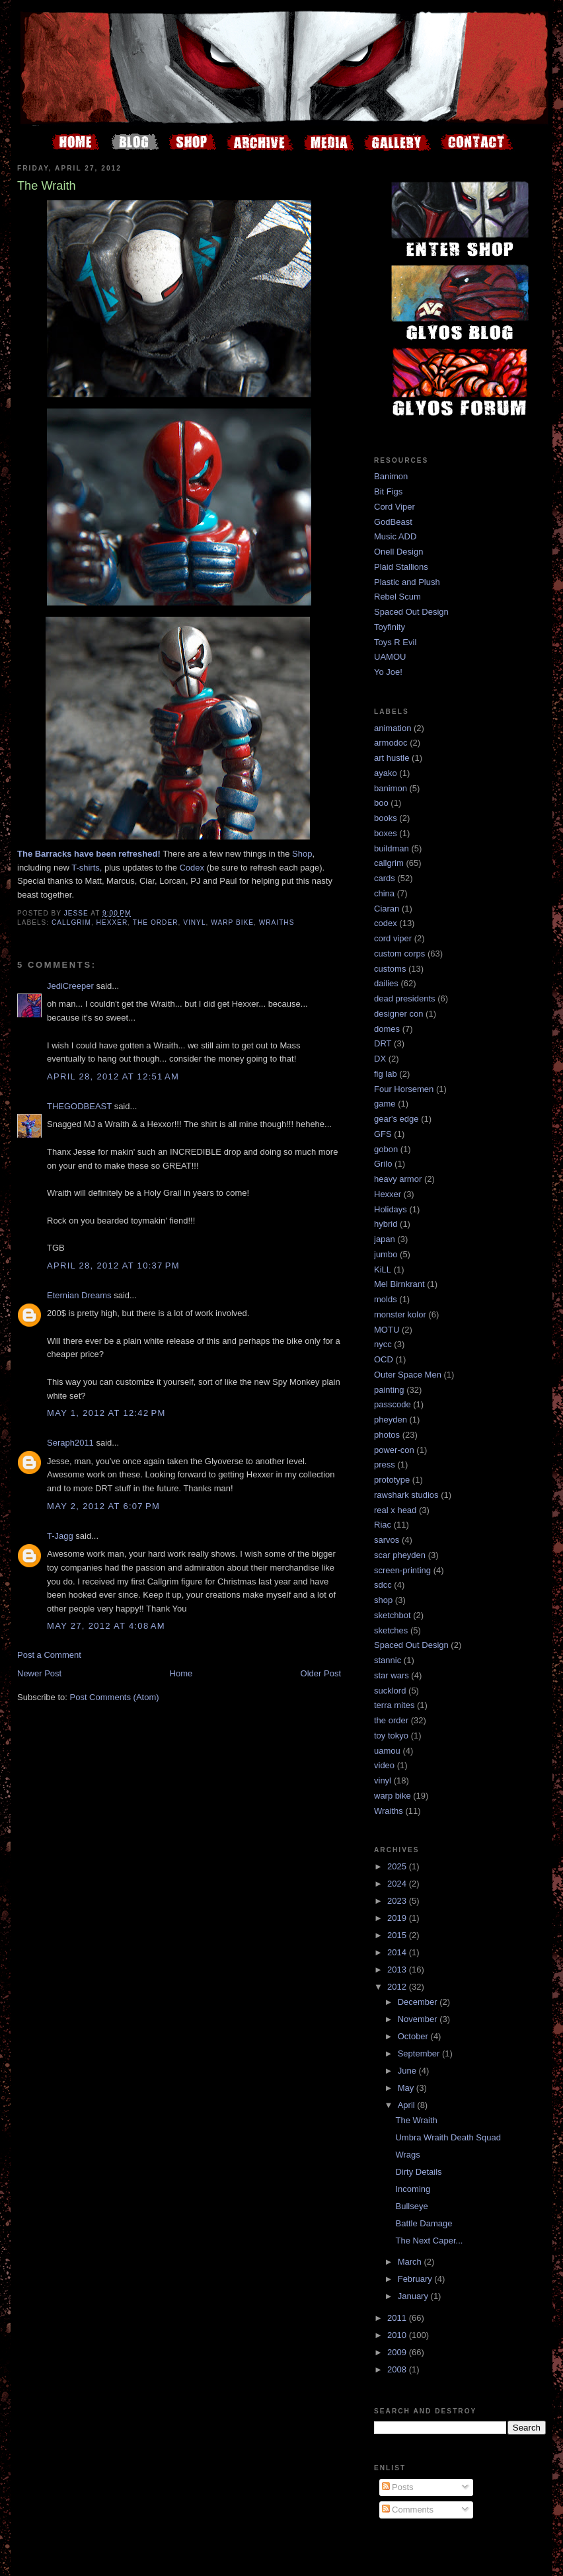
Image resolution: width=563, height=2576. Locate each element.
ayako (385, 773)
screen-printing (402, 1570)
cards (384, 878)
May (407, 2088)
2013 (398, 1969)
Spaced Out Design (411, 612)
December (419, 2002)
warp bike (232, 922)
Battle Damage (423, 2223)
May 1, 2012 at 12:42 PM (106, 1413)
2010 (398, 2335)
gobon (386, 1149)
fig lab (385, 1074)
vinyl (194, 922)
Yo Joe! (388, 672)
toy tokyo (391, 1735)
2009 (398, 2352)
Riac (382, 1525)
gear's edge (396, 1119)
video (384, 1765)
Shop (302, 854)
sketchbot (392, 1615)
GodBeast (393, 522)
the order (155, 922)
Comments (407, 2510)
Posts (398, 2487)
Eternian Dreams (79, 1295)
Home (181, 1673)
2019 (398, 1918)
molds (385, 1299)
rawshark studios (406, 1495)
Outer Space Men (407, 1375)
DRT (382, 1043)
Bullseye (411, 2206)
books (385, 818)
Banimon (391, 476)
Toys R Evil (395, 642)
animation (392, 728)
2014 (398, 1952)
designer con (398, 1014)
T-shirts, (86, 868)
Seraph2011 (70, 1443)
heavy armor (398, 1179)
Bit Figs (388, 491)
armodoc (391, 743)
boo (381, 803)
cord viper (393, 938)
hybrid (385, 1224)
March (411, 2262)
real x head (395, 1510)
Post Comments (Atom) (114, 1697)
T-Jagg (60, 1536)
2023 (398, 1901)
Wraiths (277, 922)
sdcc (383, 1585)
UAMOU (390, 657)
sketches (391, 1630)
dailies (386, 983)
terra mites (394, 1705)
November (419, 2019)
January (414, 2296)
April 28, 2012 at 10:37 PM (113, 1265)
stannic (387, 1660)
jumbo (385, 1254)
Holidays (390, 1209)
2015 (398, 1935)
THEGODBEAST (79, 1106)
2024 (398, 1884)
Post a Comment (49, 1655)
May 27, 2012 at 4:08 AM (106, 1626)
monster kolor (400, 1314)
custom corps (399, 953)
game (385, 1104)
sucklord (390, 1691)
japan (384, 1239)
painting (389, 1390)
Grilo (383, 1164)
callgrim (71, 922)
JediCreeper (70, 986)
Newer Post (39, 1673)
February (416, 2279)
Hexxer (112, 922)
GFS (383, 1134)
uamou (387, 1751)
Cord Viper (394, 507)
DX (380, 1059)
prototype (392, 1480)
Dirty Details (418, 2172)
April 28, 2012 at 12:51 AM (113, 1076)
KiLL (382, 1269)
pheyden (390, 1420)
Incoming (412, 2189)
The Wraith (416, 2120)
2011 (398, 2318)
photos (387, 1435)
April (408, 2105)
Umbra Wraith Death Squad (447, 2137)
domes (387, 1029)
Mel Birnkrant (399, 1284)
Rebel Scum (397, 597)
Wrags (407, 2155)
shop (383, 1600)
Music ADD (395, 536)
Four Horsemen (403, 1089)
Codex (191, 868)
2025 (398, 1866)
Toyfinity (389, 627)
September (420, 2053)
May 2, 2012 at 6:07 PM (103, 1506)
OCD (383, 1359)
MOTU (386, 1330)
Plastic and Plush (407, 582)
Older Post (321, 1673)
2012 (398, 1987)
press (384, 1464)
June (408, 2071)
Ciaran (386, 909)
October (414, 2036)
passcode (392, 1404)
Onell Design (398, 552)
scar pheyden (400, 1555)
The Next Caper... (429, 2240)
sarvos (386, 1540)
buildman (391, 848)
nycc (383, 1344)
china (384, 893)
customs (390, 969)
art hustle (391, 758)
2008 (398, 2369)
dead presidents (404, 998)
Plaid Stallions (401, 567)
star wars (391, 1675)
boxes (385, 833)
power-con (394, 1450)
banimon (390, 788)
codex (385, 923)
